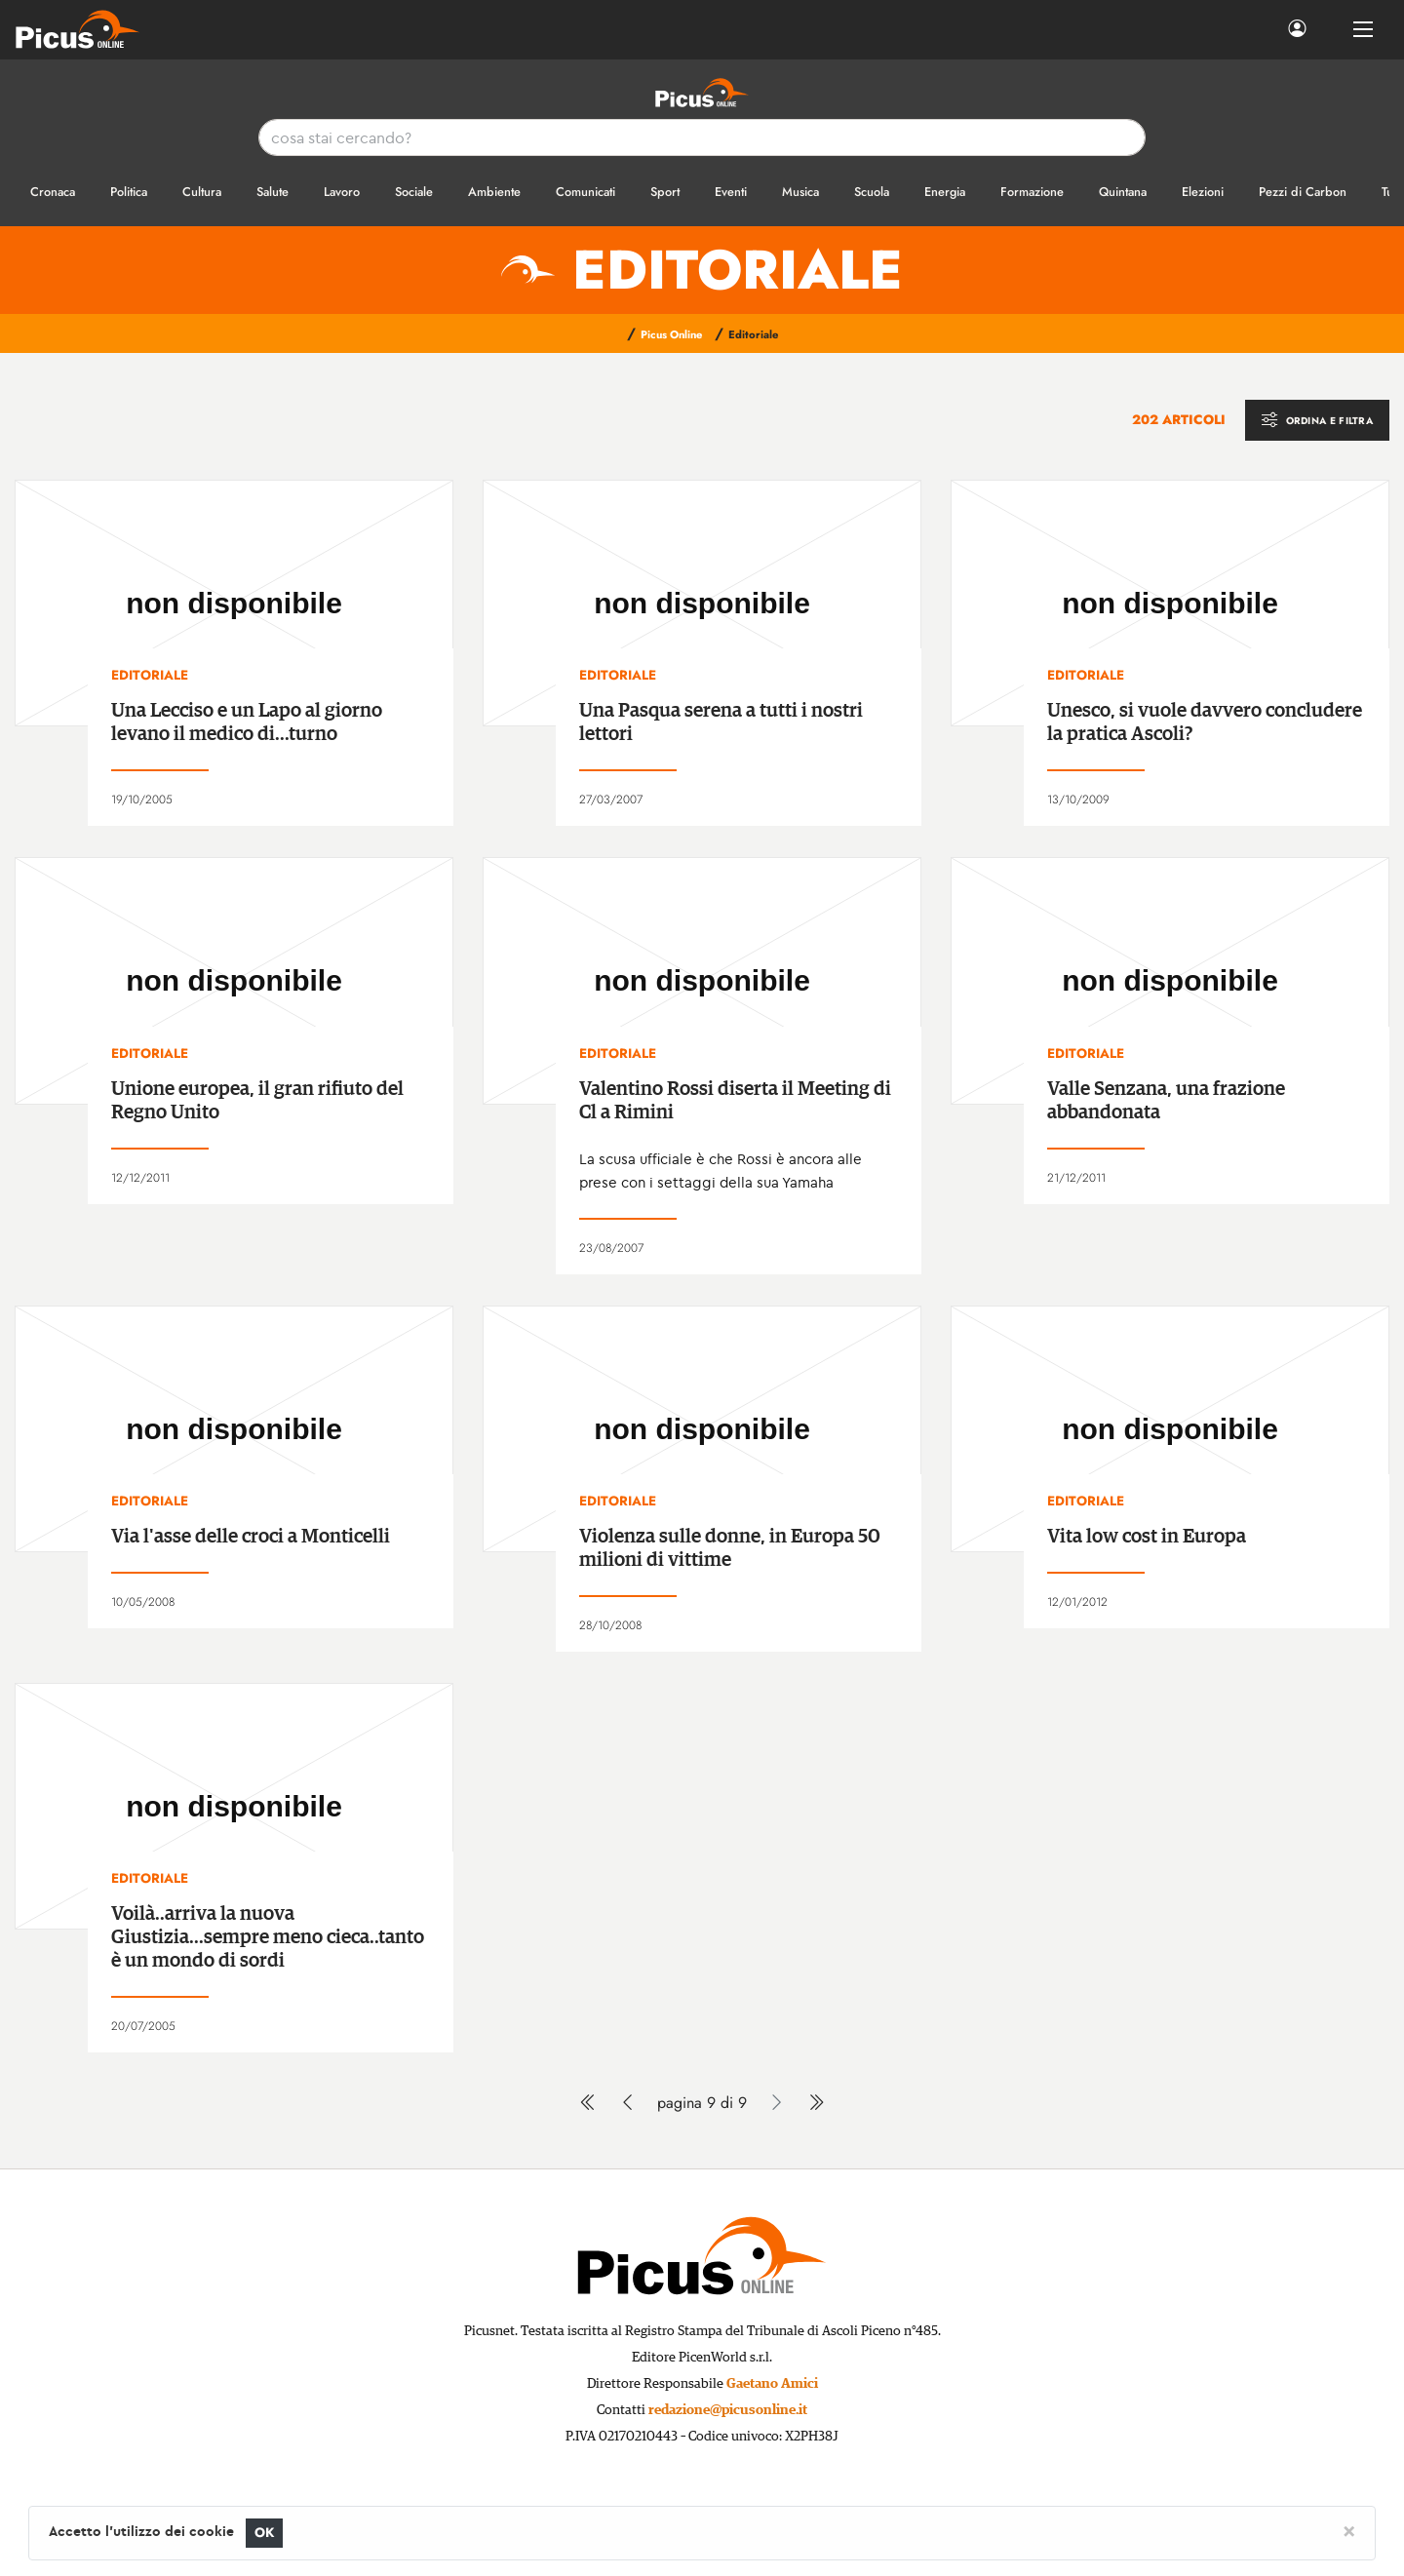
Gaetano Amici (772, 2384)
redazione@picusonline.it (727, 2410)
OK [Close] (264, 2532)
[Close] (1349, 2530)
